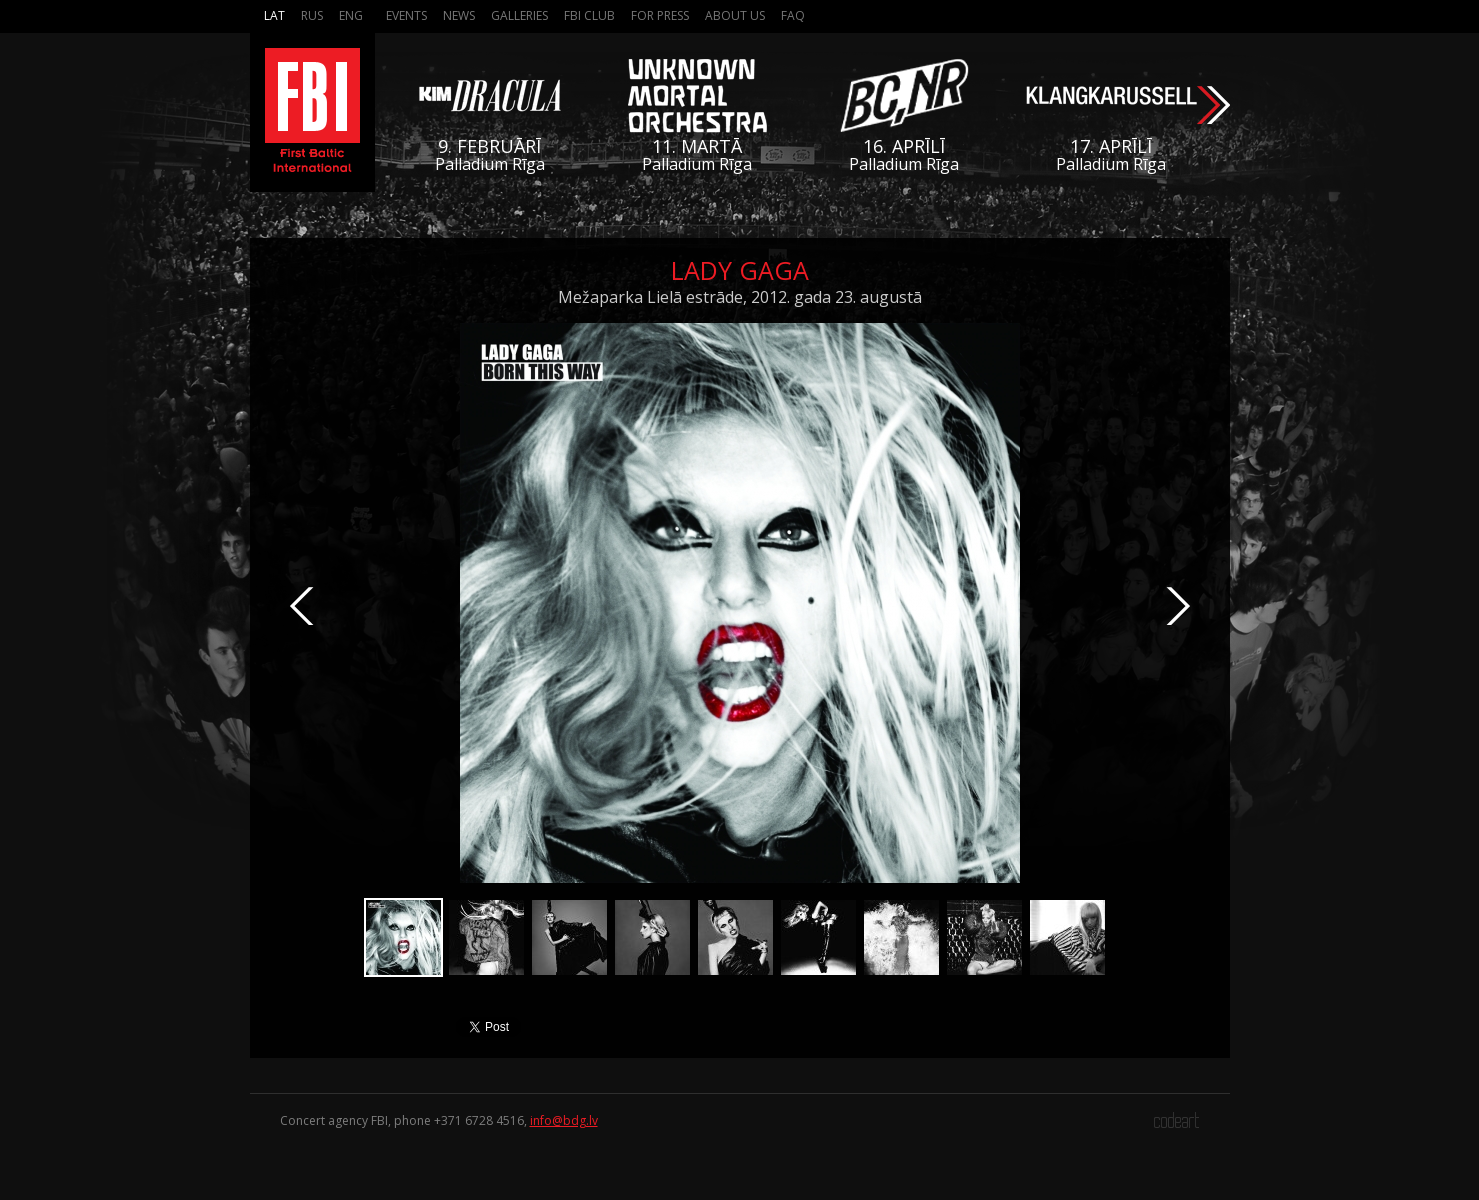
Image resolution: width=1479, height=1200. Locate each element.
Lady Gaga (740, 270)
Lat (274, 15)
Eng (351, 15)
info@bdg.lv (564, 1120)
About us (735, 15)
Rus (312, 15)
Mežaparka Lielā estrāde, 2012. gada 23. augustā (740, 297)
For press (660, 15)
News (459, 15)
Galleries (519, 15)
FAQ (793, 15)
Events (406, 15)
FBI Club (589, 15)
